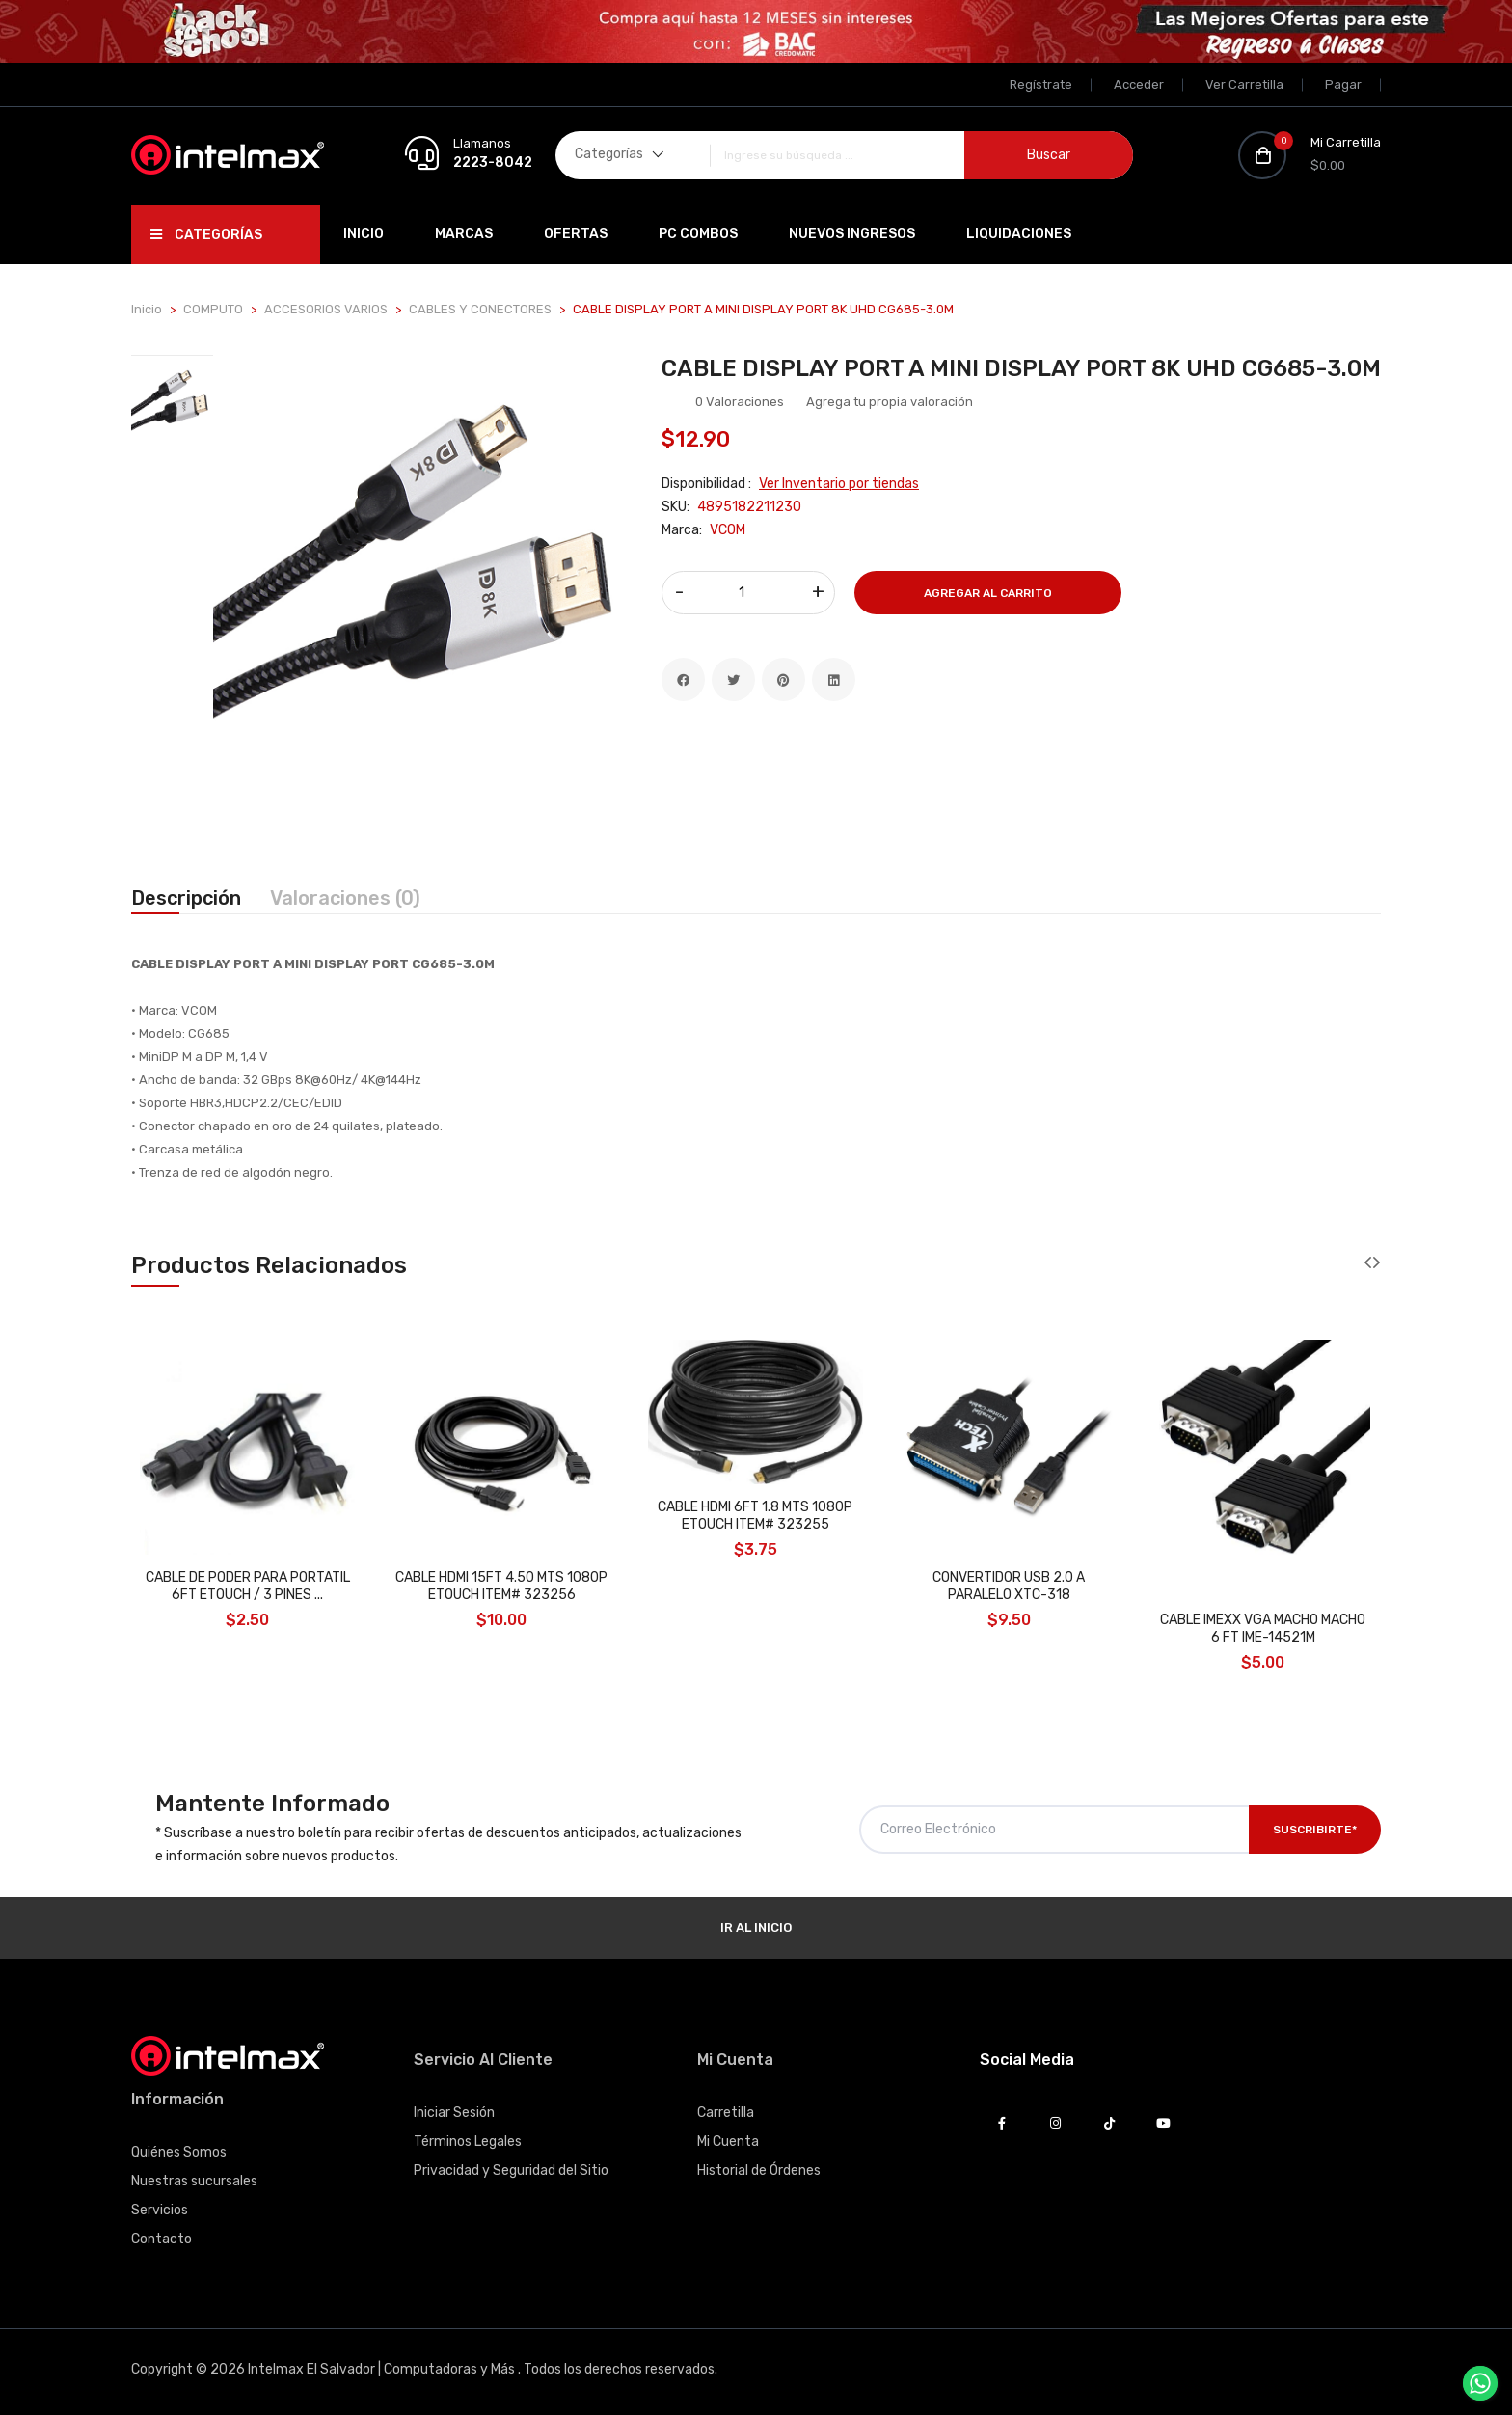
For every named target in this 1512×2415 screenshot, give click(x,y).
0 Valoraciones (739, 401)
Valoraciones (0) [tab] (345, 897)
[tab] (172, 401)
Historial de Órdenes (759, 2170)
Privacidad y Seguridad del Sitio (511, 2170)
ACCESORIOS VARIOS (326, 309)
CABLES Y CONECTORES (480, 309)
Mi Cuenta (728, 2141)
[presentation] (1368, 1263)
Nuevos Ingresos (852, 234)
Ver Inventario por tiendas (839, 483)
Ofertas (576, 234)
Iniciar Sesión (454, 2112)
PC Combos (698, 234)
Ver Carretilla (1244, 84)
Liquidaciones (1018, 234)
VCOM (727, 530)
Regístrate (1041, 84)
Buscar (1048, 155)
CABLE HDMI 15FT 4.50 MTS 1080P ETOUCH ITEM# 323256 (501, 1586)
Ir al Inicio (756, 1927)
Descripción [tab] (186, 897)
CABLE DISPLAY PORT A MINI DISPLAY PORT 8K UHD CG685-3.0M (1021, 368)
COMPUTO (213, 309)
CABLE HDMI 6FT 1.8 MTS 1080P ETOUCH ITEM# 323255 (755, 1516)
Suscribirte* (1315, 1829)
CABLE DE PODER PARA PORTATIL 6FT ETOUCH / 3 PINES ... (248, 1586)
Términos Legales (468, 2141)
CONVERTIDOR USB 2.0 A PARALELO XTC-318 (1008, 1586)
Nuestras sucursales (194, 2181)
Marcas (464, 234)
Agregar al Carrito (988, 593)
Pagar (1343, 84)
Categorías (206, 235)
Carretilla (725, 2112)
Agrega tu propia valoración (889, 401)
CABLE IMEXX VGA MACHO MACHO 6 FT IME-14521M (1262, 1628)
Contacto (161, 2239)
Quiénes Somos (179, 2152)
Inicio (363, 234)
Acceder (1139, 84)
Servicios (159, 2210)
